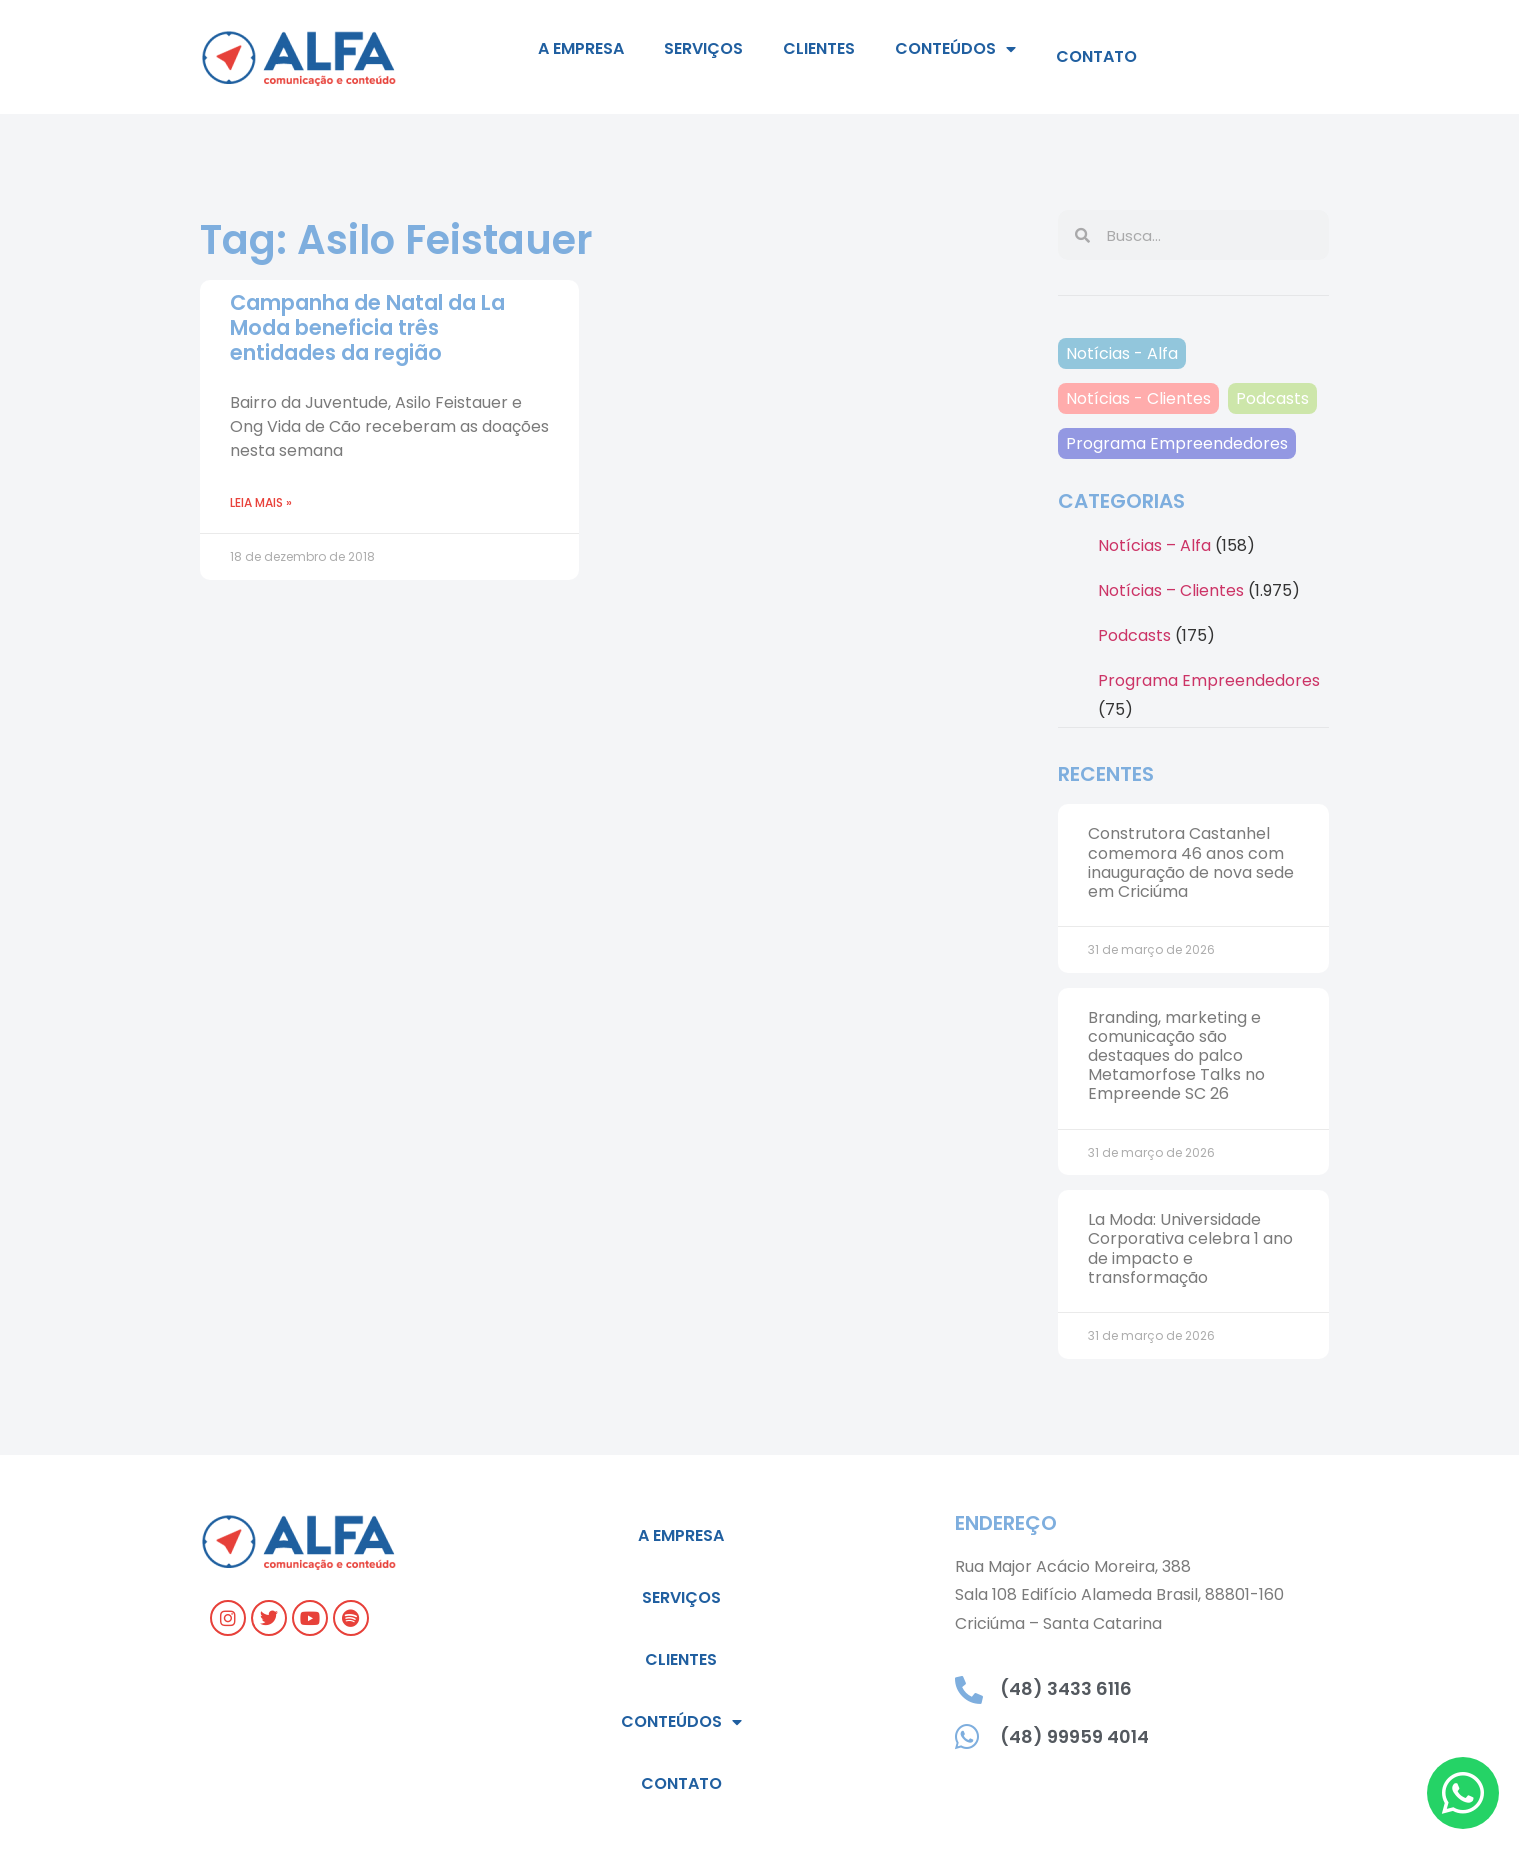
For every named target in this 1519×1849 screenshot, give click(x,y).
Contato (1096, 56)
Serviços (703, 48)
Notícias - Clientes (1138, 398)
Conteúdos (955, 49)
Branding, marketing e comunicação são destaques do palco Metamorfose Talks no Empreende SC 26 (1176, 1056)
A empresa (581, 48)
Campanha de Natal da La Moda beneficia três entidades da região (367, 327)
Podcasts (1272, 398)
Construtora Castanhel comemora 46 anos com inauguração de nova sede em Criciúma (1191, 862)
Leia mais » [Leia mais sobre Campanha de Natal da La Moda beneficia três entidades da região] (261, 502)
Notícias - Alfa (1122, 353)
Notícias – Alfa (1154, 545)
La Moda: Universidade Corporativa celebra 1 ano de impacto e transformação (1190, 1248)
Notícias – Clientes (1171, 590)
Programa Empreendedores (1177, 443)
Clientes (819, 48)
